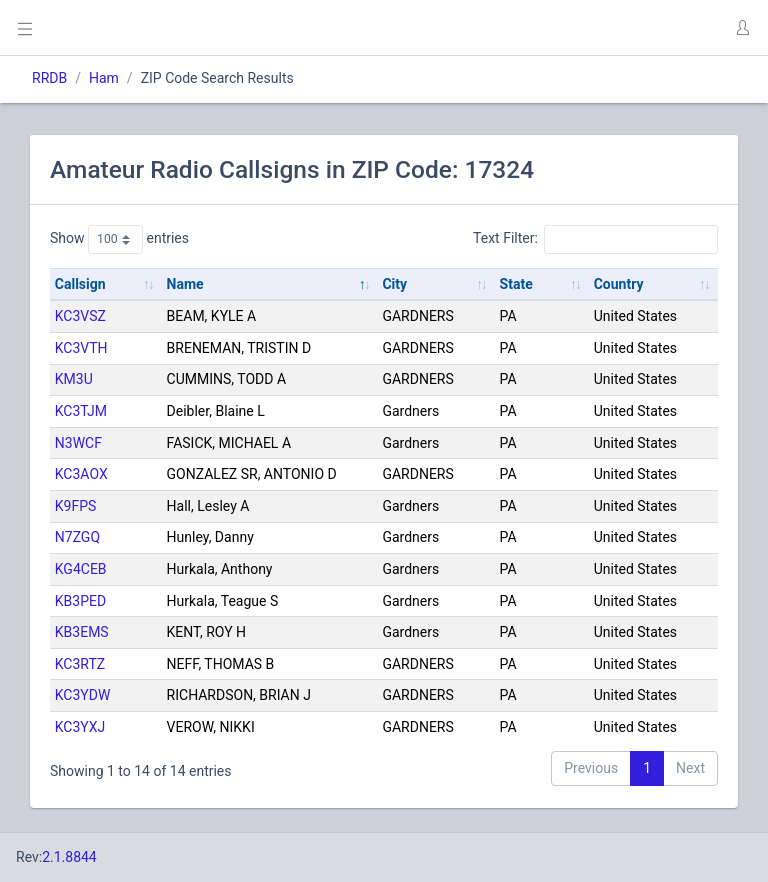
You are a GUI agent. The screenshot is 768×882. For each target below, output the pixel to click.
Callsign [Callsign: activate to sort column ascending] (80, 284)
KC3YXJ (80, 727)
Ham (104, 78)
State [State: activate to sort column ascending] (516, 284)
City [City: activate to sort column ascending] (394, 284)
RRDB (49, 78)
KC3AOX (81, 474)
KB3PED (80, 601)
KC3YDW (83, 695)
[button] (742, 28)
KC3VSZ (80, 316)
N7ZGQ (77, 537)
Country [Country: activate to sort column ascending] (619, 284)
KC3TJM (81, 411)
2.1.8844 (69, 857)
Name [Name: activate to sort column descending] (185, 284)
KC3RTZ (80, 664)
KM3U (74, 379)
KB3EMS (82, 632)
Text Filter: (595, 239)
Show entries (119, 239)
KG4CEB (81, 569)
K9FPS (76, 506)
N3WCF (78, 443)
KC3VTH (81, 348)
